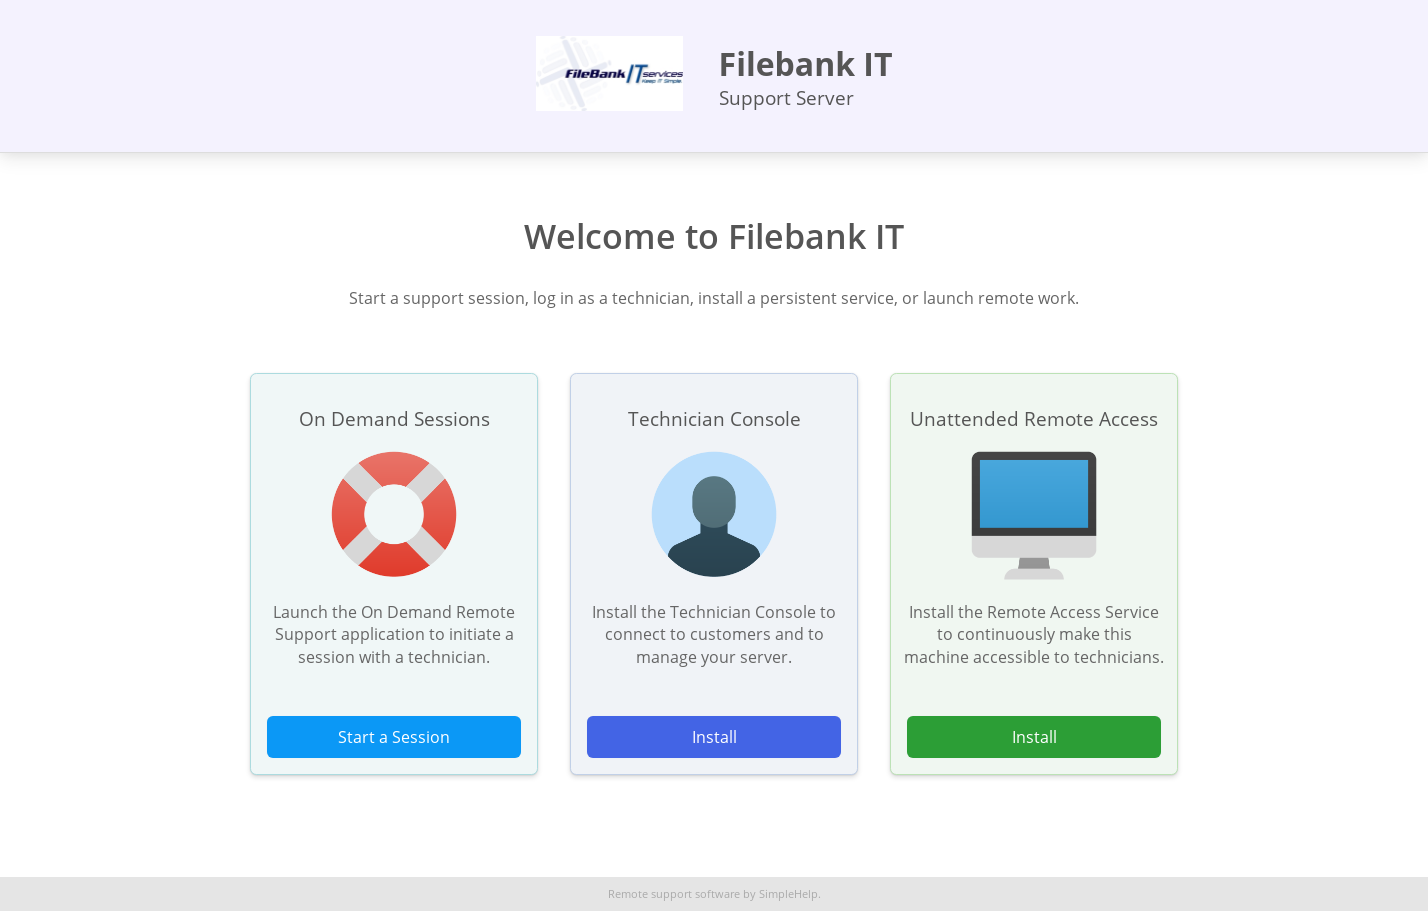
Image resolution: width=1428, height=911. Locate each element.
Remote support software (674, 894)
